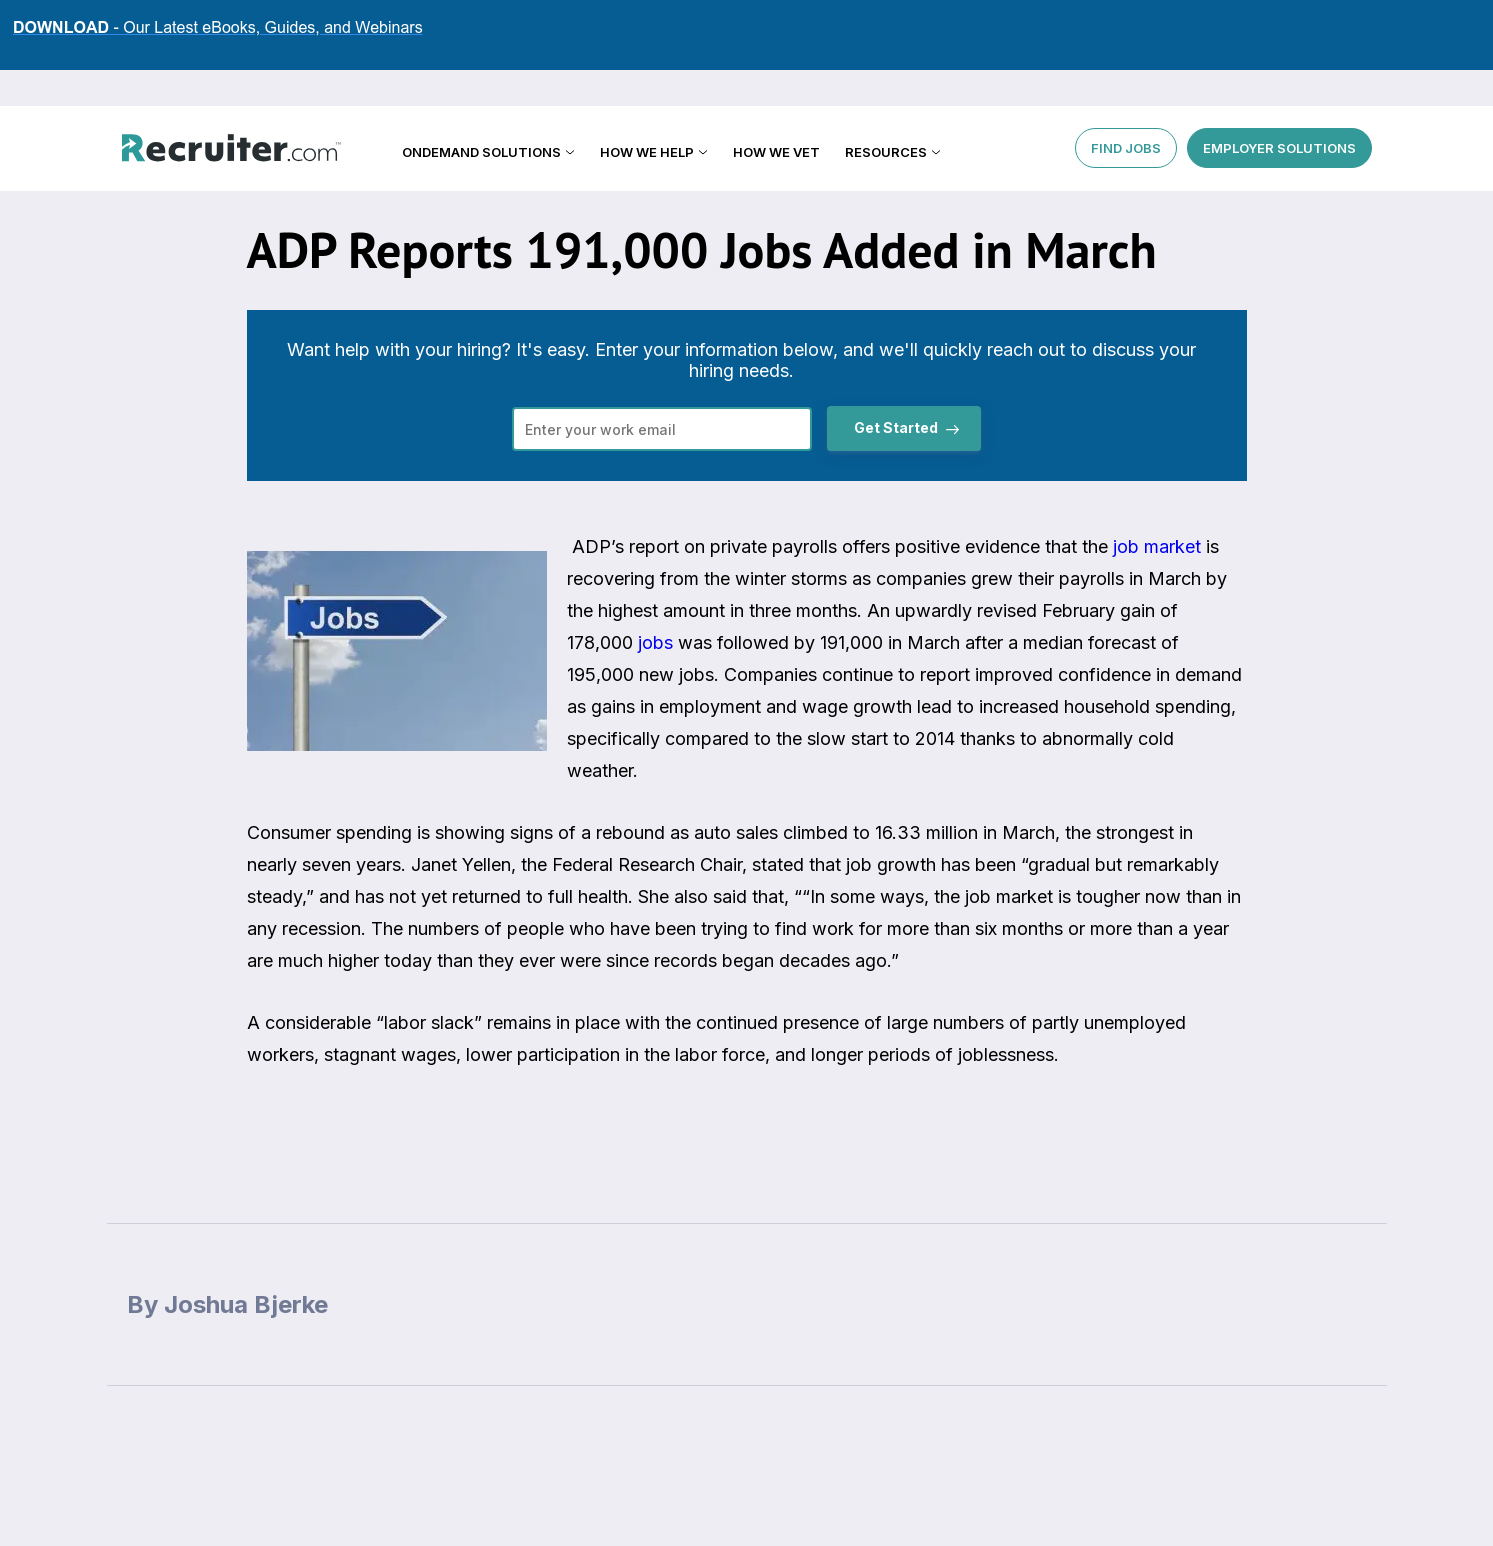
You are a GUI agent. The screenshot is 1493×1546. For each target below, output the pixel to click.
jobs (655, 642)
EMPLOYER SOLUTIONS (1279, 110)
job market (1157, 546)
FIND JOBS (1126, 110)
